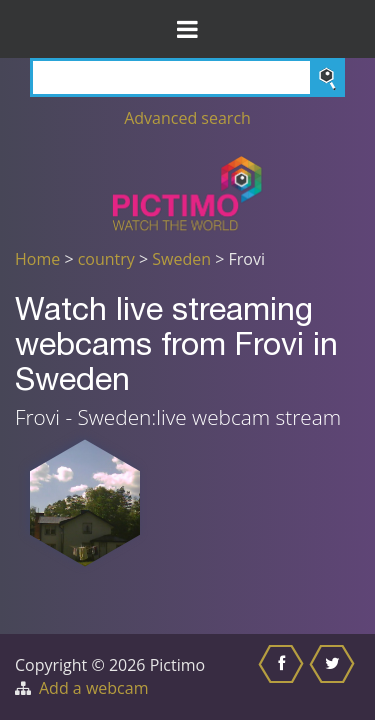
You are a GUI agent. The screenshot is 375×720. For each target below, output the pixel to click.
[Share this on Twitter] (334, 677)
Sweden (181, 259)
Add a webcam (93, 688)
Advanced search (187, 118)
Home (37, 259)
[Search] (187, 77)
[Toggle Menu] (187, 29)
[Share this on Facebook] (283, 677)
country (106, 259)
